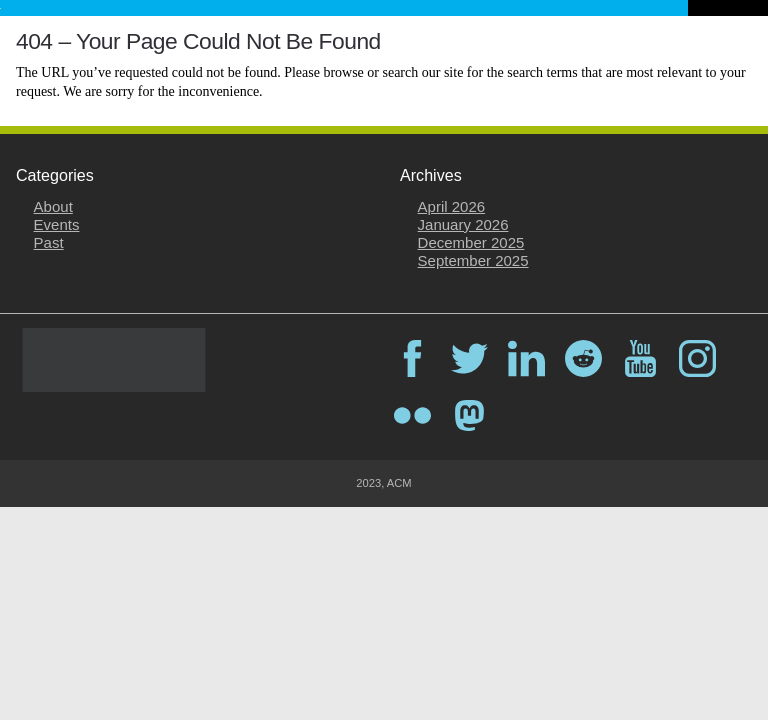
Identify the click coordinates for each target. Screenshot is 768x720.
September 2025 (473, 260)
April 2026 (452, 206)
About (53, 206)
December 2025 (471, 242)
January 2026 (463, 224)
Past (49, 242)
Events (57, 224)
